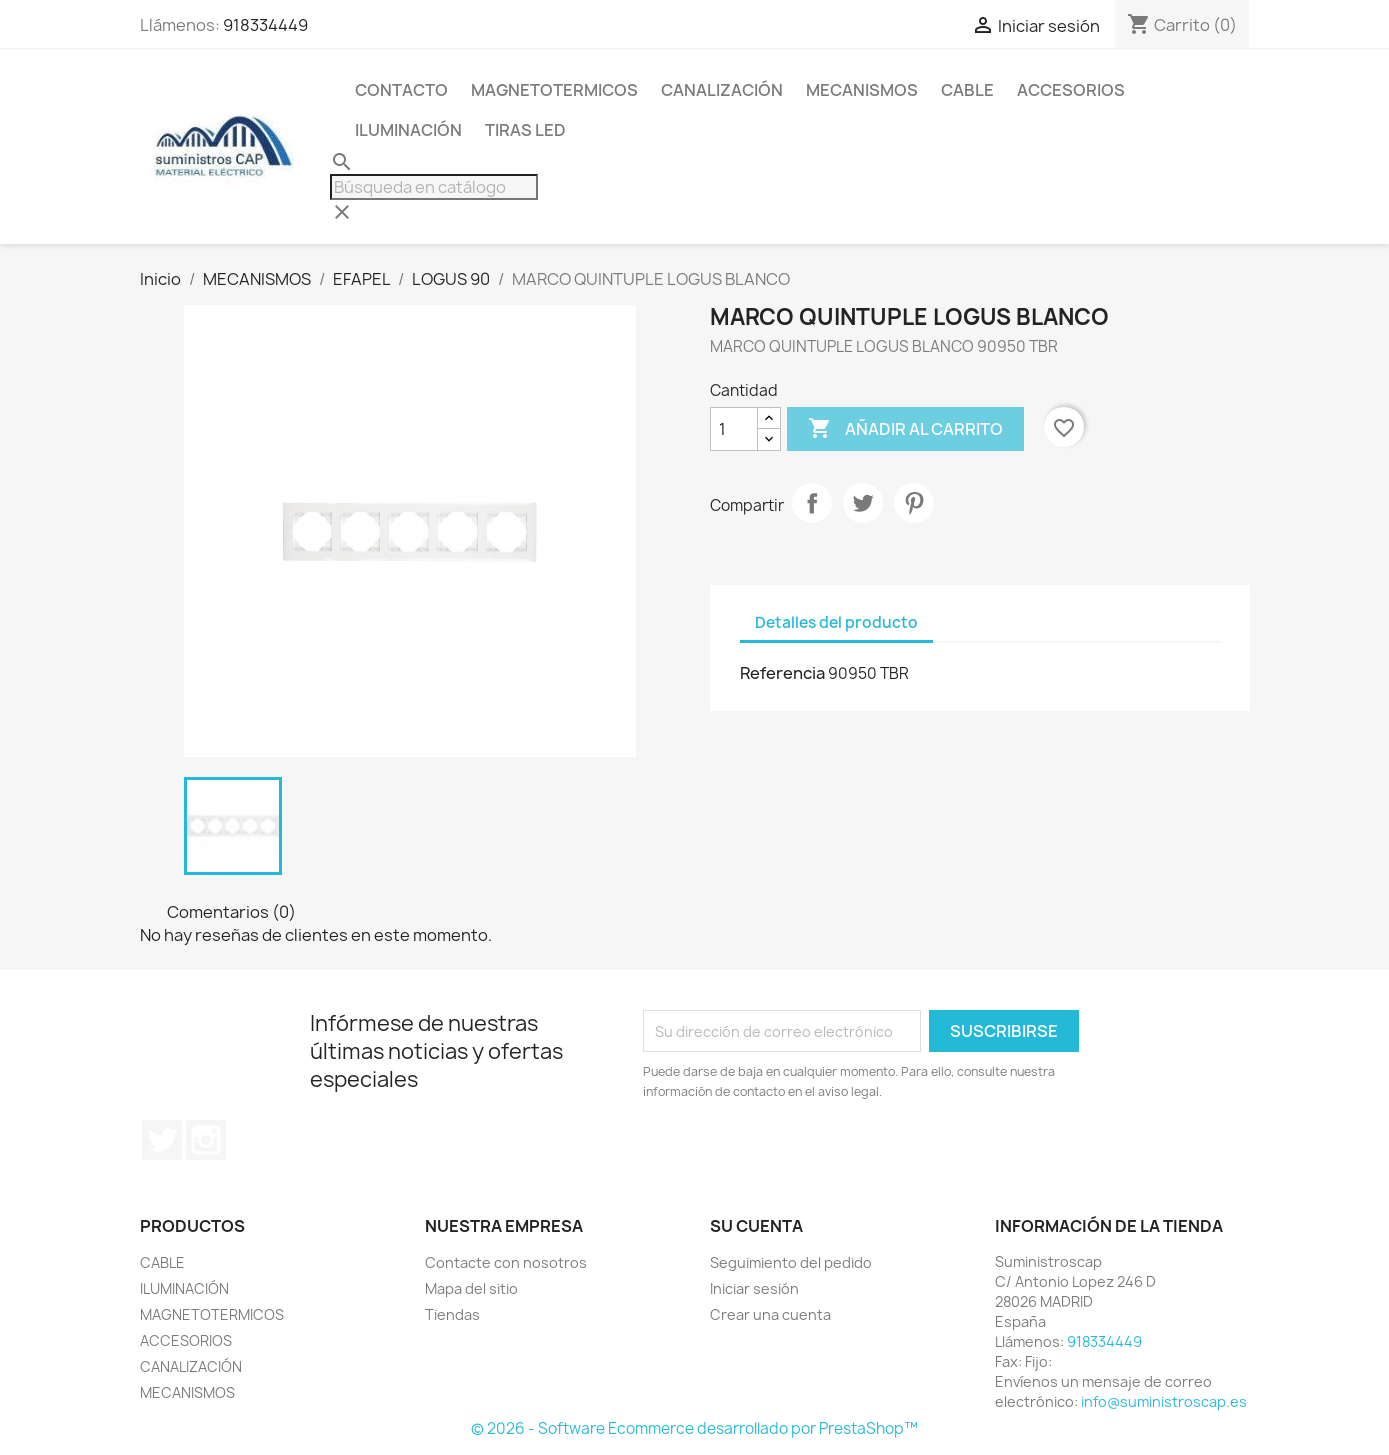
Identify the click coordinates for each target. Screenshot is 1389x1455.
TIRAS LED (525, 130)
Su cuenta (756, 1226)
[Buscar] (434, 187)
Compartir (812, 503)
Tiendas (452, 1314)
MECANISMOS (862, 90)
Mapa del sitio (471, 1288)
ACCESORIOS (1071, 90)
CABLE (967, 90)
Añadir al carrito (905, 429)
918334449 (265, 25)
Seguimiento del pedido (791, 1262)
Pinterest (914, 503)
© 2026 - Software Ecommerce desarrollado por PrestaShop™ (694, 1428)
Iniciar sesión (754, 1288)
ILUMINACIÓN (408, 130)
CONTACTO (401, 90)
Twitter (162, 1140)
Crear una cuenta (770, 1314)
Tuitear (863, 503)
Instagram (206, 1140)
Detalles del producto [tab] (836, 622)
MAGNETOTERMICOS (554, 90)
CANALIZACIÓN (722, 90)
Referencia (782, 673)
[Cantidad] (734, 429)
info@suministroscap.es (1164, 1401)
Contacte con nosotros (506, 1262)
